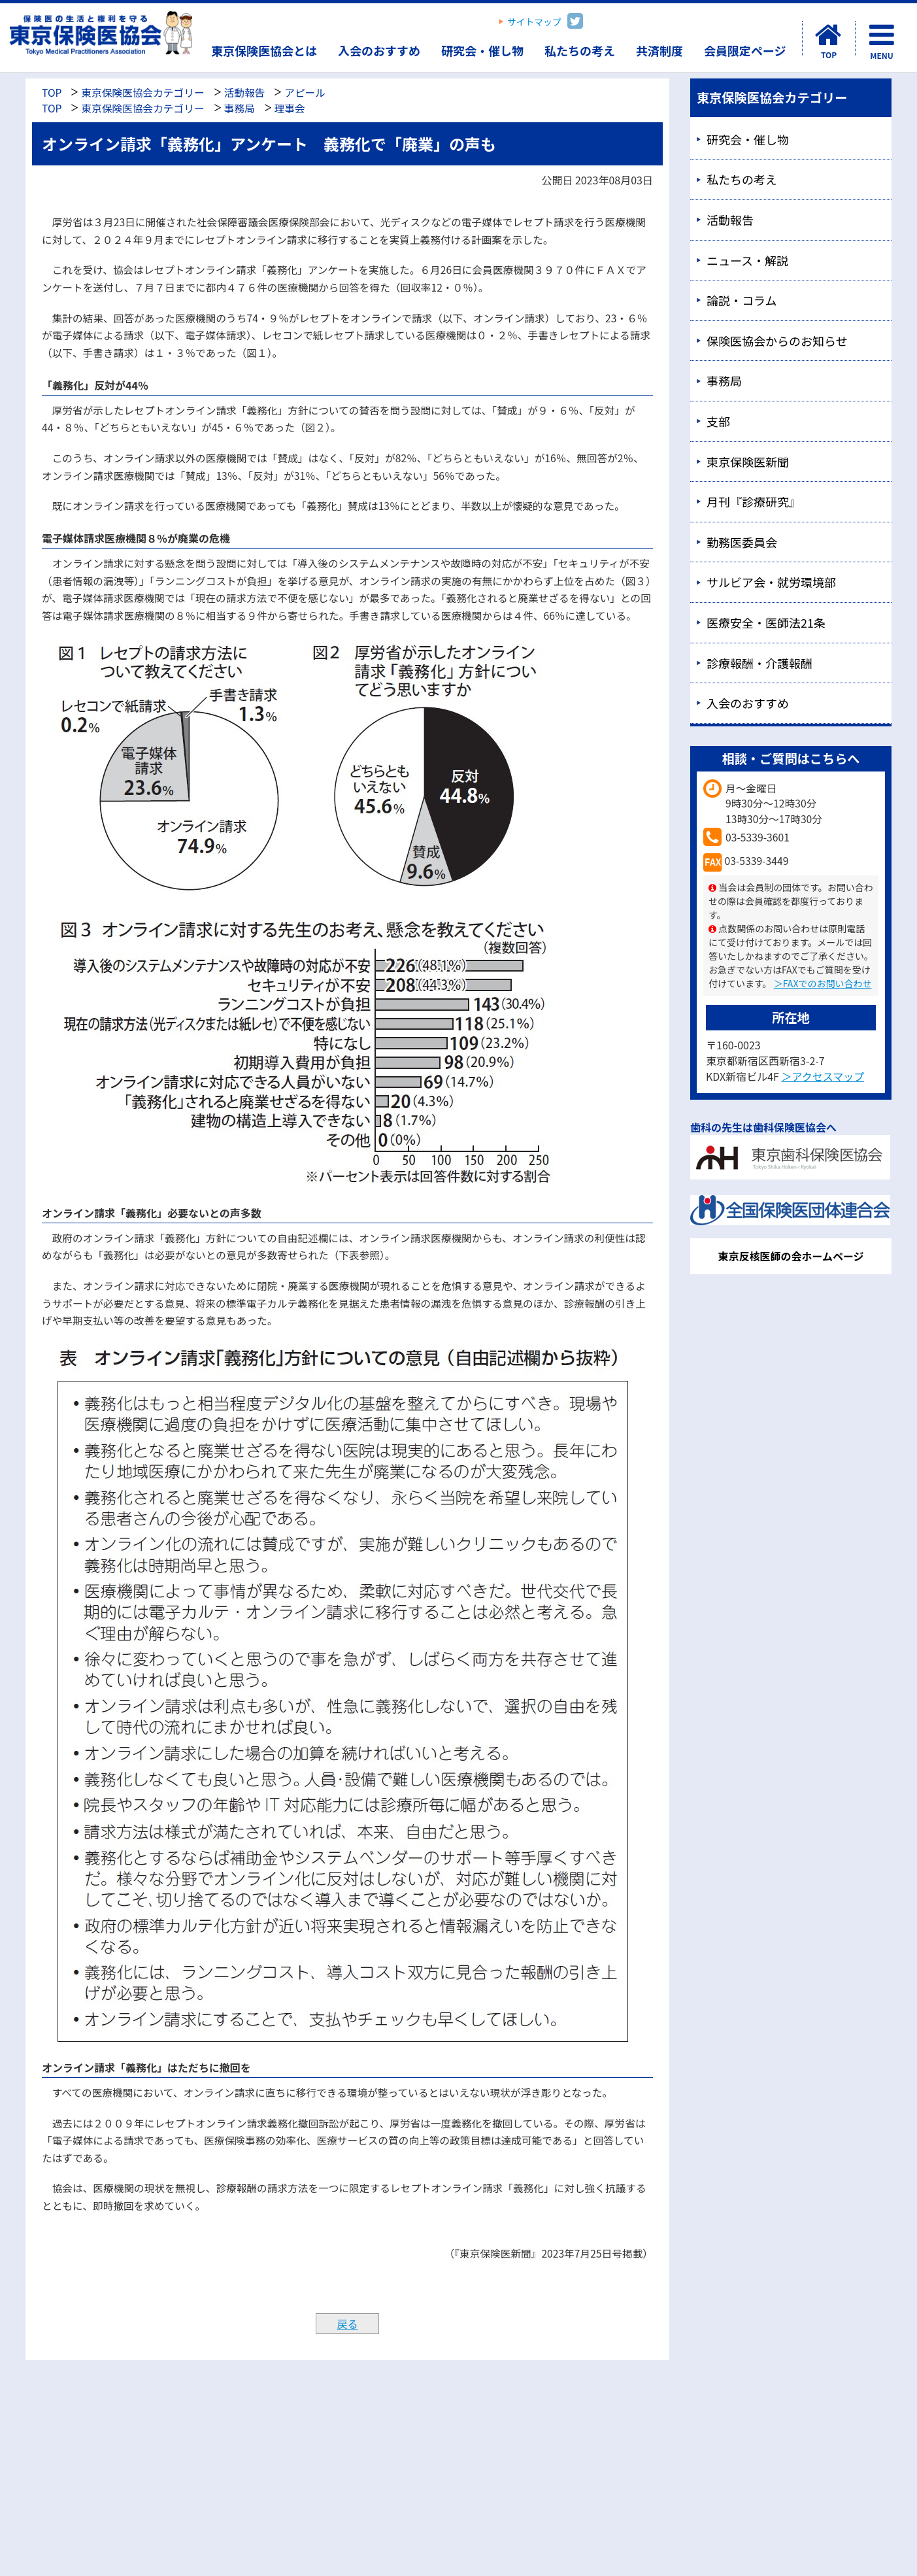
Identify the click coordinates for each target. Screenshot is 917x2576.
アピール (304, 92)
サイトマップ (534, 21)
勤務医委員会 (742, 542)
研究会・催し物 (482, 50)
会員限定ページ (745, 50)
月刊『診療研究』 (754, 501)
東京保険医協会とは (264, 50)
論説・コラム (741, 300)
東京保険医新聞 (748, 461)
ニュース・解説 (747, 260)
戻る (347, 2323)
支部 (718, 421)
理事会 (290, 108)
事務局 (239, 108)
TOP (51, 92)
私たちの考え (579, 50)
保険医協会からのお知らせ (777, 340)
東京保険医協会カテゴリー (142, 92)
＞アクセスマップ (822, 1076)
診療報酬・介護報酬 (759, 662)
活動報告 (244, 92)
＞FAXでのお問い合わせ (823, 983)
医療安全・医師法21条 (766, 622)
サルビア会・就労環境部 (771, 581)
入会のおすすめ (379, 50)
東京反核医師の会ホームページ (790, 1256)
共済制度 (659, 50)
